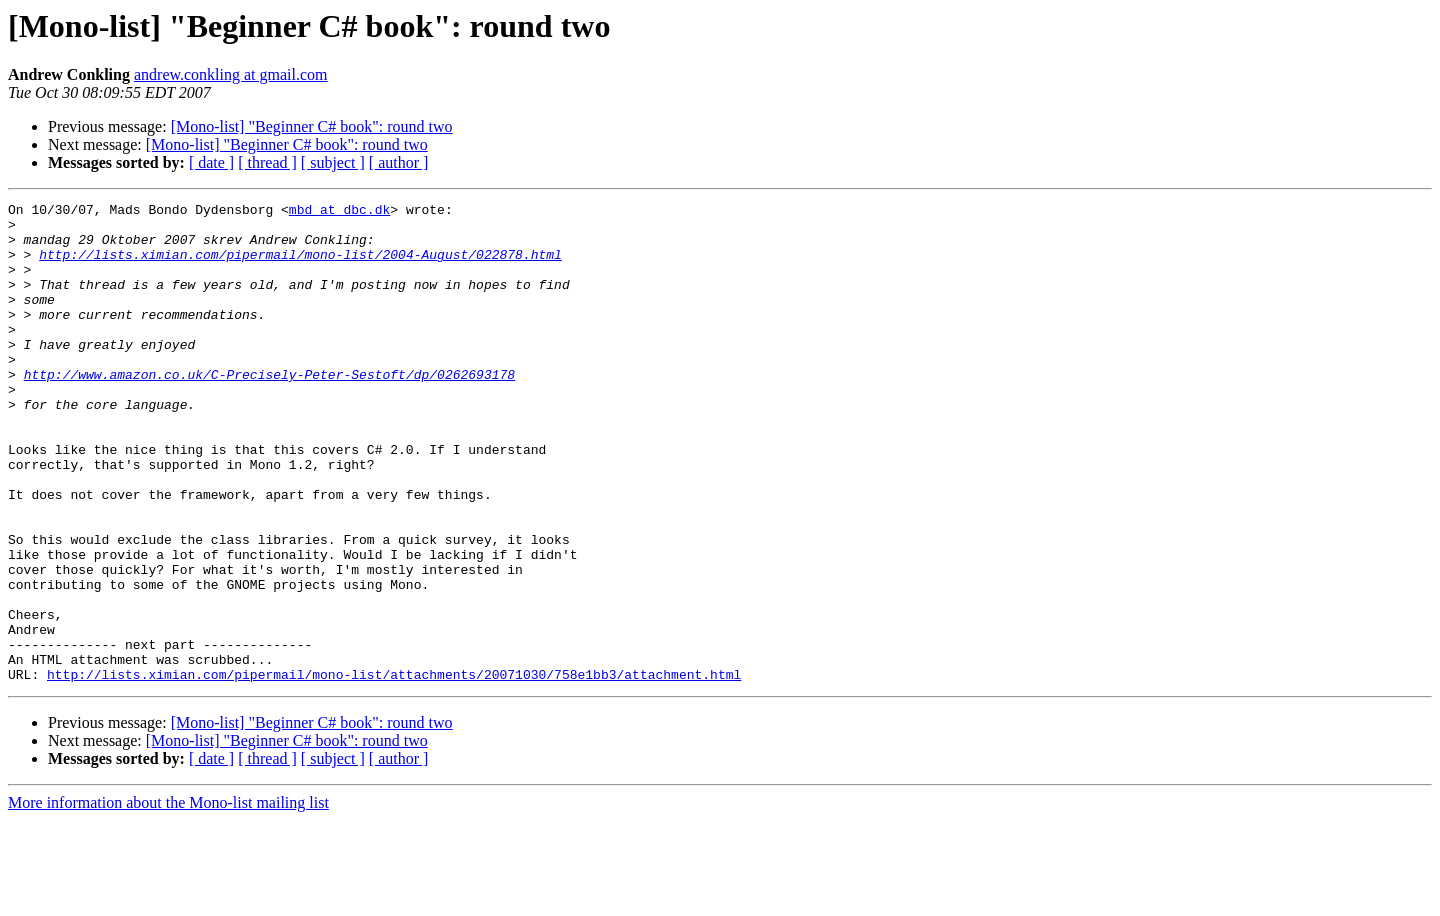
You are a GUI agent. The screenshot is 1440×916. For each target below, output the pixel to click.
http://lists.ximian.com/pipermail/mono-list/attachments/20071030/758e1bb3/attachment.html (394, 770)
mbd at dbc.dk (339, 212)
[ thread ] (267, 162)
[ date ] (211, 162)
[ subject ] (333, 162)
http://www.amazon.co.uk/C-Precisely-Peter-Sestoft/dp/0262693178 (269, 410)
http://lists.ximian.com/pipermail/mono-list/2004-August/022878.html (300, 266)
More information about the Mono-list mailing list (168, 898)
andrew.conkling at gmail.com (231, 74)
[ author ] (399, 162)
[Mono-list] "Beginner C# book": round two (312, 126)
